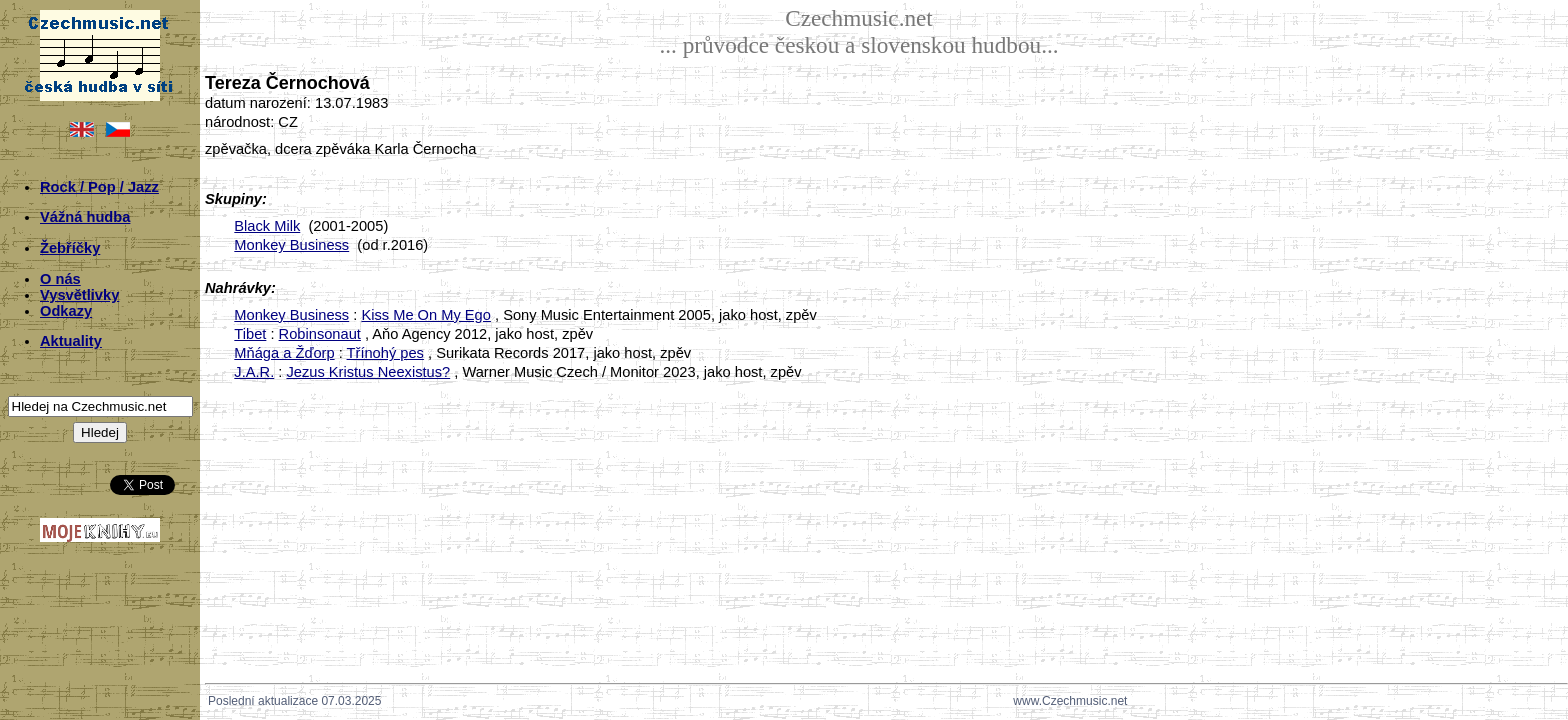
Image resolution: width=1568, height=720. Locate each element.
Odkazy (66, 311)
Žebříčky (70, 248)
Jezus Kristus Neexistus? (368, 372)
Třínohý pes (385, 353)
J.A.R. (254, 372)
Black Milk (267, 226)
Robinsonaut (320, 334)
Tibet (250, 334)
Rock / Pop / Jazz (99, 187)
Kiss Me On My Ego (426, 315)
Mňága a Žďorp (284, 353)
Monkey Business (291, 245)
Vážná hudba (85, 217)
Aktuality (71, 341)
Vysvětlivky (79, 295)
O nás (60, 279)
